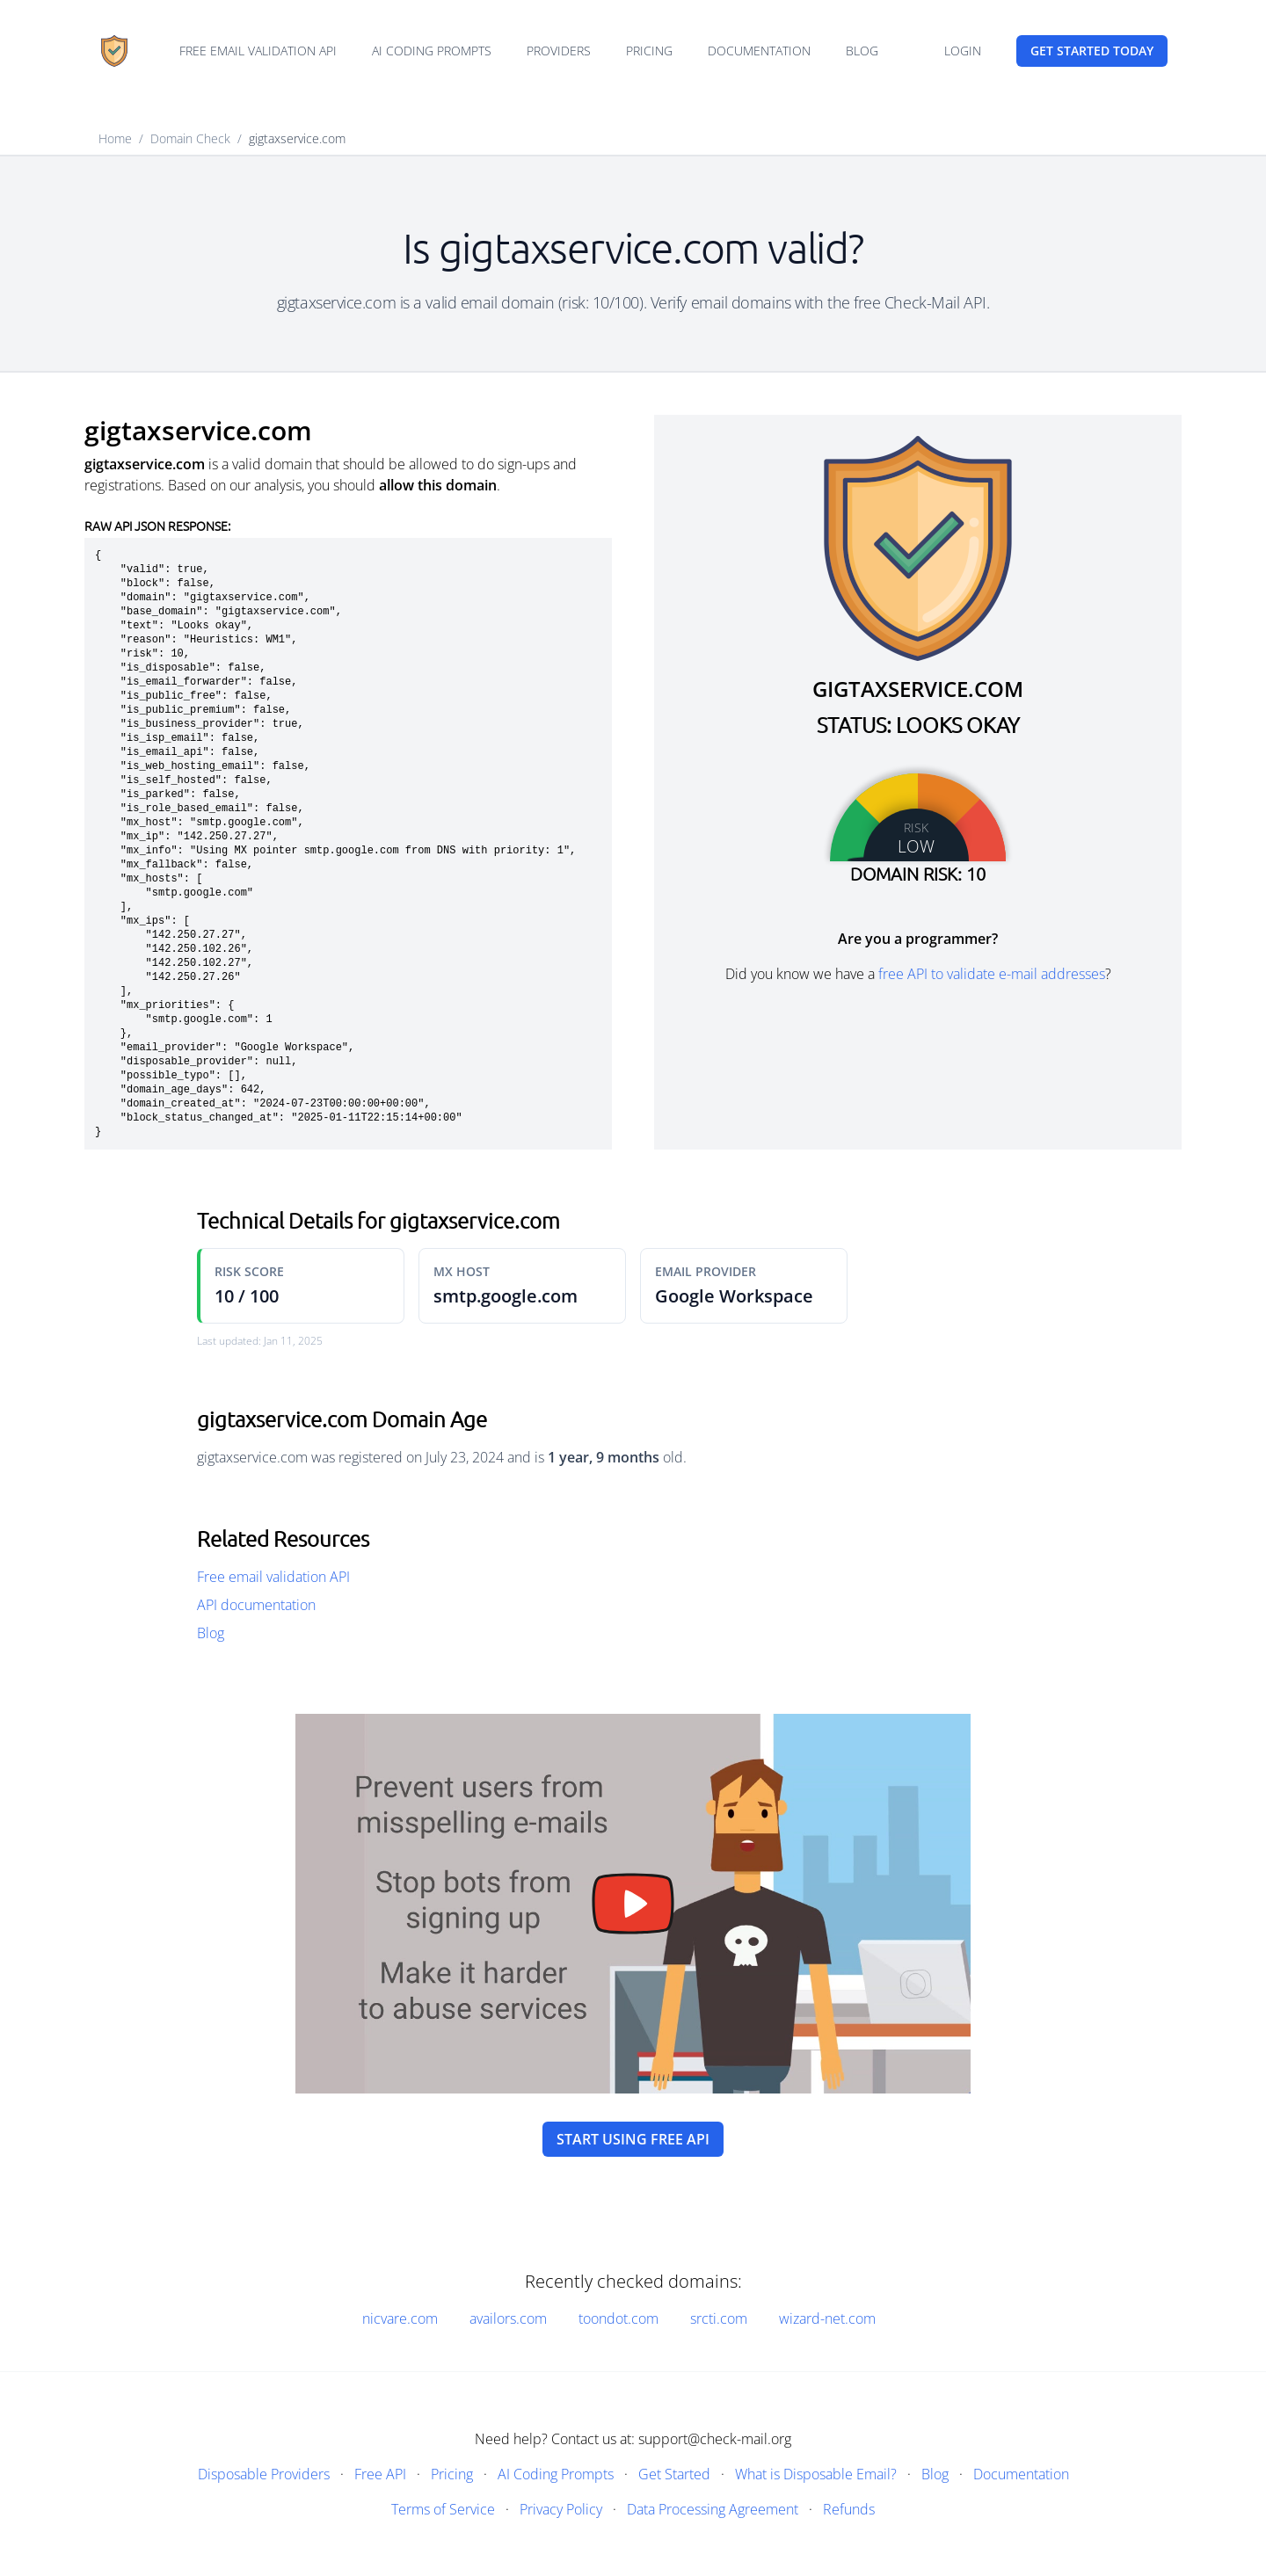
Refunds (849, 2509)
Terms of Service (443, 2509)
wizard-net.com (827, 2318)
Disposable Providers (264, 2474)
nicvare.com (400, 2318)
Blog (862, 50)
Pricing (649, 50)
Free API (380, 2474)
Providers (559, 50)
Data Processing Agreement (712, 2509)
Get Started (674, 2474)
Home (115, 138)
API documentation (256, 1605)
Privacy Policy (561, 2509)
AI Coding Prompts (431, 50)
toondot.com (618, 2318)
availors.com (508, 2318)
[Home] (114, 51)
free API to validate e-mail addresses (991, 973)
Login (962, 50)
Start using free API (633, 2139)
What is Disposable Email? (816, 2474)
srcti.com (718, 2318)
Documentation (759, 50)
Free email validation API (258, 50)
